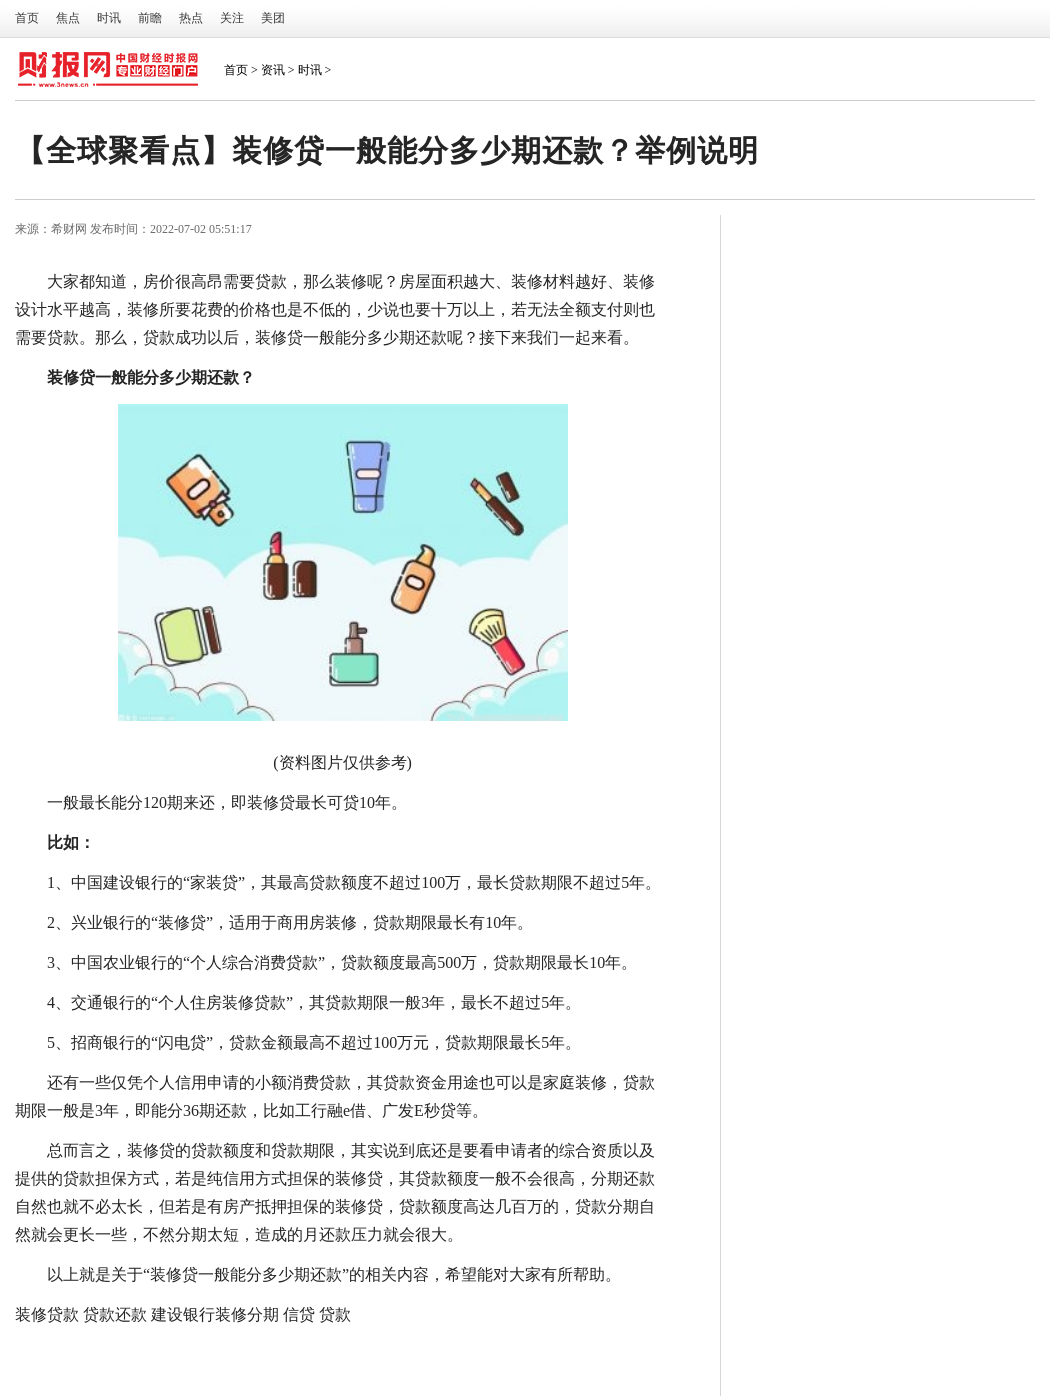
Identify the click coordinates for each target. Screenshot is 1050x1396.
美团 (273, 18)
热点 (191, 18)
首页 (27, 18)
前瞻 (150, 18)
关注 (232, 18)
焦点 (68, 18)
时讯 (109, 18)
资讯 (273, 70)
